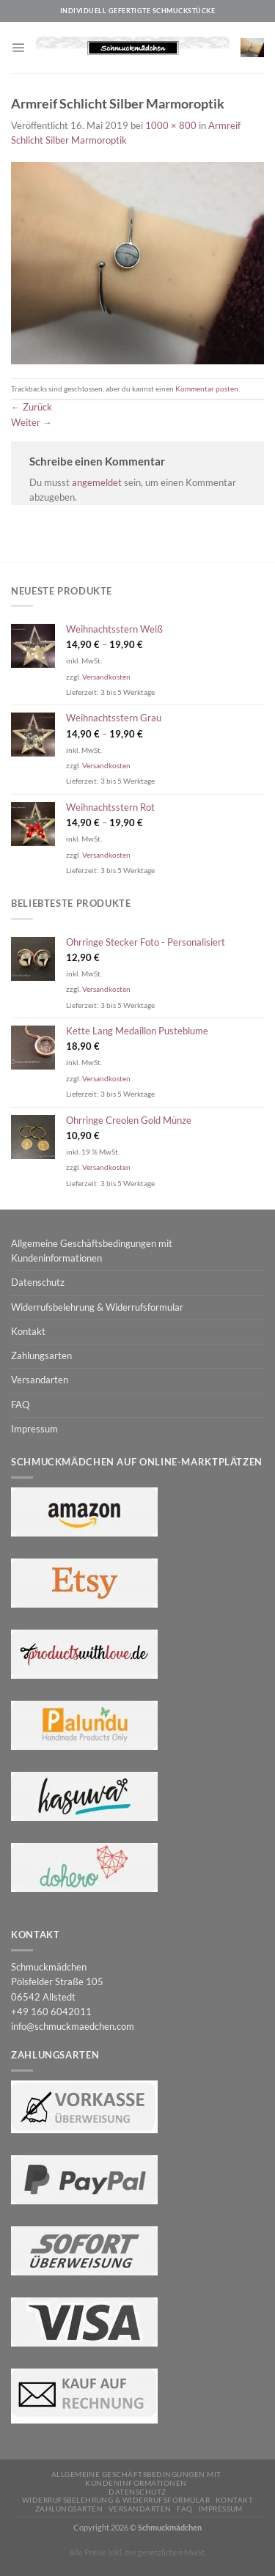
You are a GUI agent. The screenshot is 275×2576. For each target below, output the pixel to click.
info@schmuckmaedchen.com (72, 2026)
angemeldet (97, 482)
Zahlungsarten (41, 1355)
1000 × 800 (171, 125)
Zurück (31, 407)
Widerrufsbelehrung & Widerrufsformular (97, 1307)
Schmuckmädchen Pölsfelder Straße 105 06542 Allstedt (57, 1982)
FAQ (20, 1404)
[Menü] (18, 47)
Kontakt (28, 1331)
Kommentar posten (206, 388)
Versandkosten (106, 676)
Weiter (31, 422)
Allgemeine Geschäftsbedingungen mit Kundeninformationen (91, 1251)
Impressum (34, 1429)
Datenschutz (38, 1282)
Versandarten (39, 1380)
